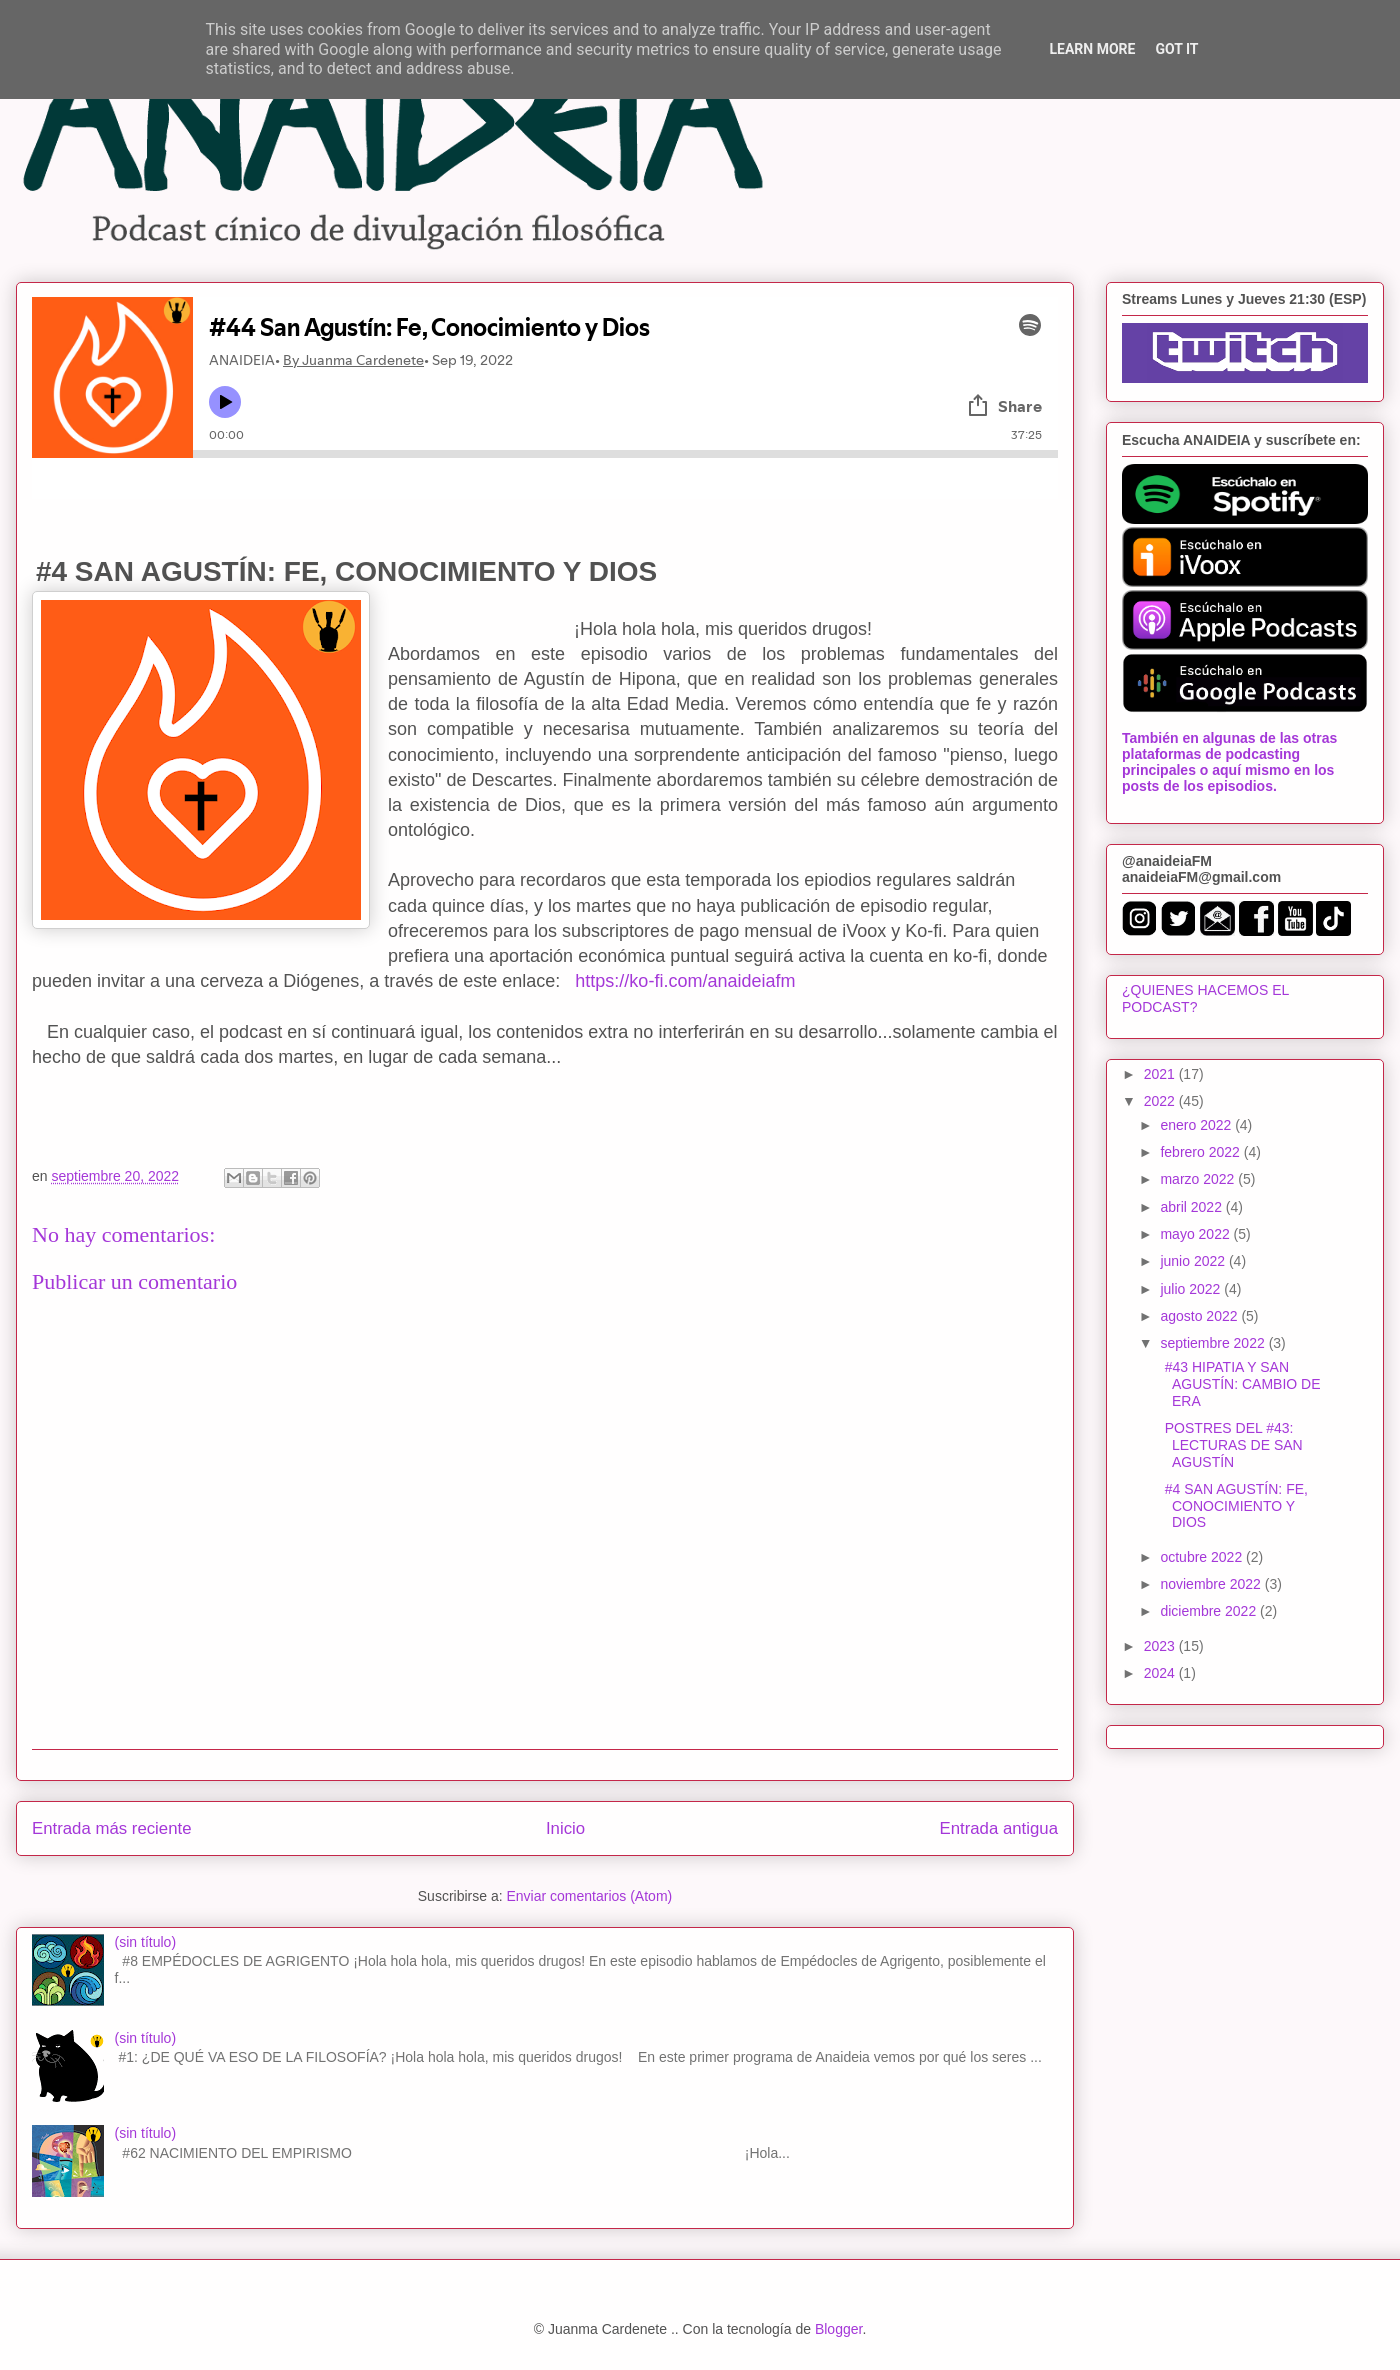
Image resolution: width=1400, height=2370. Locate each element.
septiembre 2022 (1214, 1343)
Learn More (1092, 49)
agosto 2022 (1200, 1316)
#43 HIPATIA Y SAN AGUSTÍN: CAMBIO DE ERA (1239, 1384)
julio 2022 (1192, 1289)
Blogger (838, 2329)
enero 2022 (1197, 1125)
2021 (1161, 1074)
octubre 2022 (1203, 1557)
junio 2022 (1194, 1261)
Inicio (565, 1828)
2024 (1161, 1673)
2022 (1161, 1101)
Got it (1176, 49)
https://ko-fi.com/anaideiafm (685, 981)
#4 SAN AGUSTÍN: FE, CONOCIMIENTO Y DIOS (1232, 1506)
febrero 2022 (1201, 1152)
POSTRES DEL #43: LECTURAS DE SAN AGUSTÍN (1230, 1445)
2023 (1161, 1646)
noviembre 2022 (1212, 1584)
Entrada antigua (999, 1828)
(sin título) (145, 1942)
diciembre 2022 (1210, 1611)
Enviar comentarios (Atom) (589, 1896)
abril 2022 (1192, 1207)
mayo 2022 (1196, 1234)
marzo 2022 (1199, 1179)
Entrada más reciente (112, 1828)
